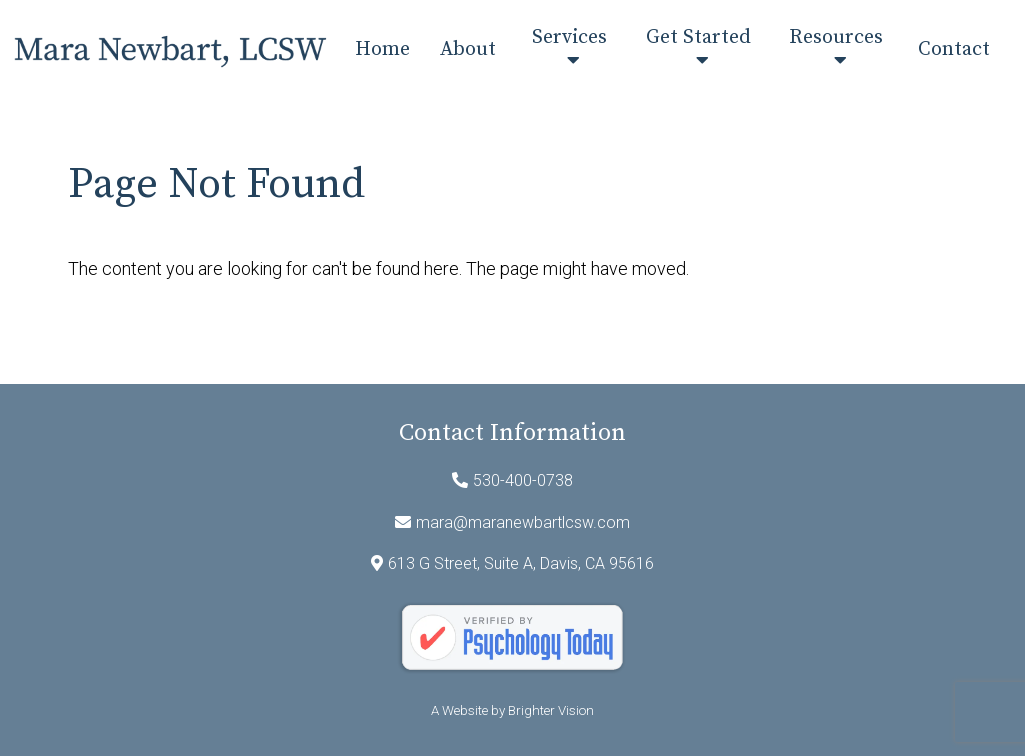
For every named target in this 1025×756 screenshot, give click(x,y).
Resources (836, 38)
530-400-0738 (523, 480)
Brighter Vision (551, 710)
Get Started (698, 38)
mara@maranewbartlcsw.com (523, 522)
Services (569, 38)
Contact (954, 50)
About (468, 50)
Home (382, 50)
